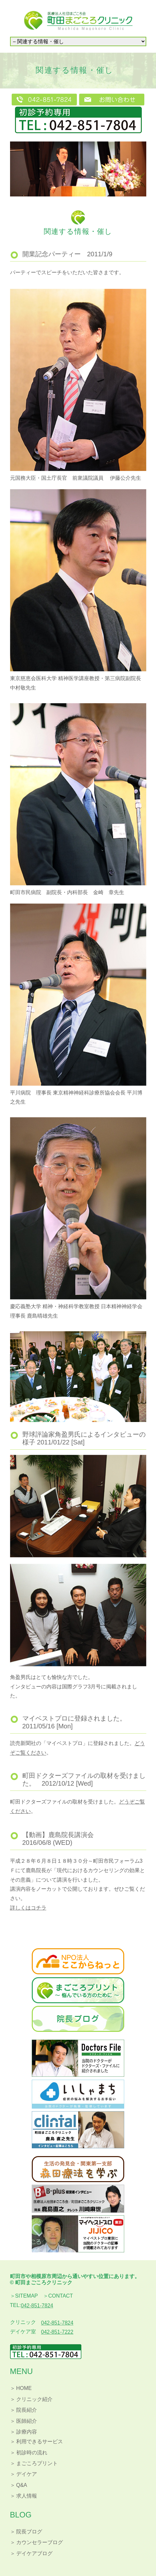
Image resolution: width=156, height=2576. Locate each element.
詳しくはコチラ (28, 1908)
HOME (24, 2388)
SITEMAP (26, 2296)
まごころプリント (37, 2463)
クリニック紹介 (34, 2399)
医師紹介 (26, 2421)
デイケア (26, 2474)
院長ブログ (29, 2531)
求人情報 (26, 2496)
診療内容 (26, 2432)
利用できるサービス (39, 2441)
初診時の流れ (31, 2452)
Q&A (21, 2485)
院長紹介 (26, 2410)
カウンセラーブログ (39, 2542)
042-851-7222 (57, 2332)
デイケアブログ (34, 2553)
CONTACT (60, 2296)
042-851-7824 (37, 2305)
